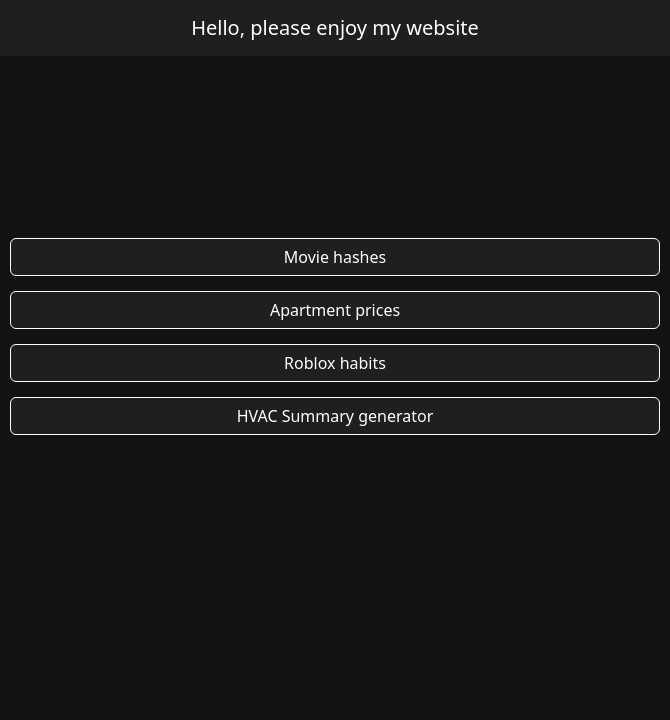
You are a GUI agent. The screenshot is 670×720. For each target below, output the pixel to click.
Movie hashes (335, 257)
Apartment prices (335, 310)
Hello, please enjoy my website (335, 27)
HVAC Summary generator (335, 416)
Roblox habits (335, 363)
